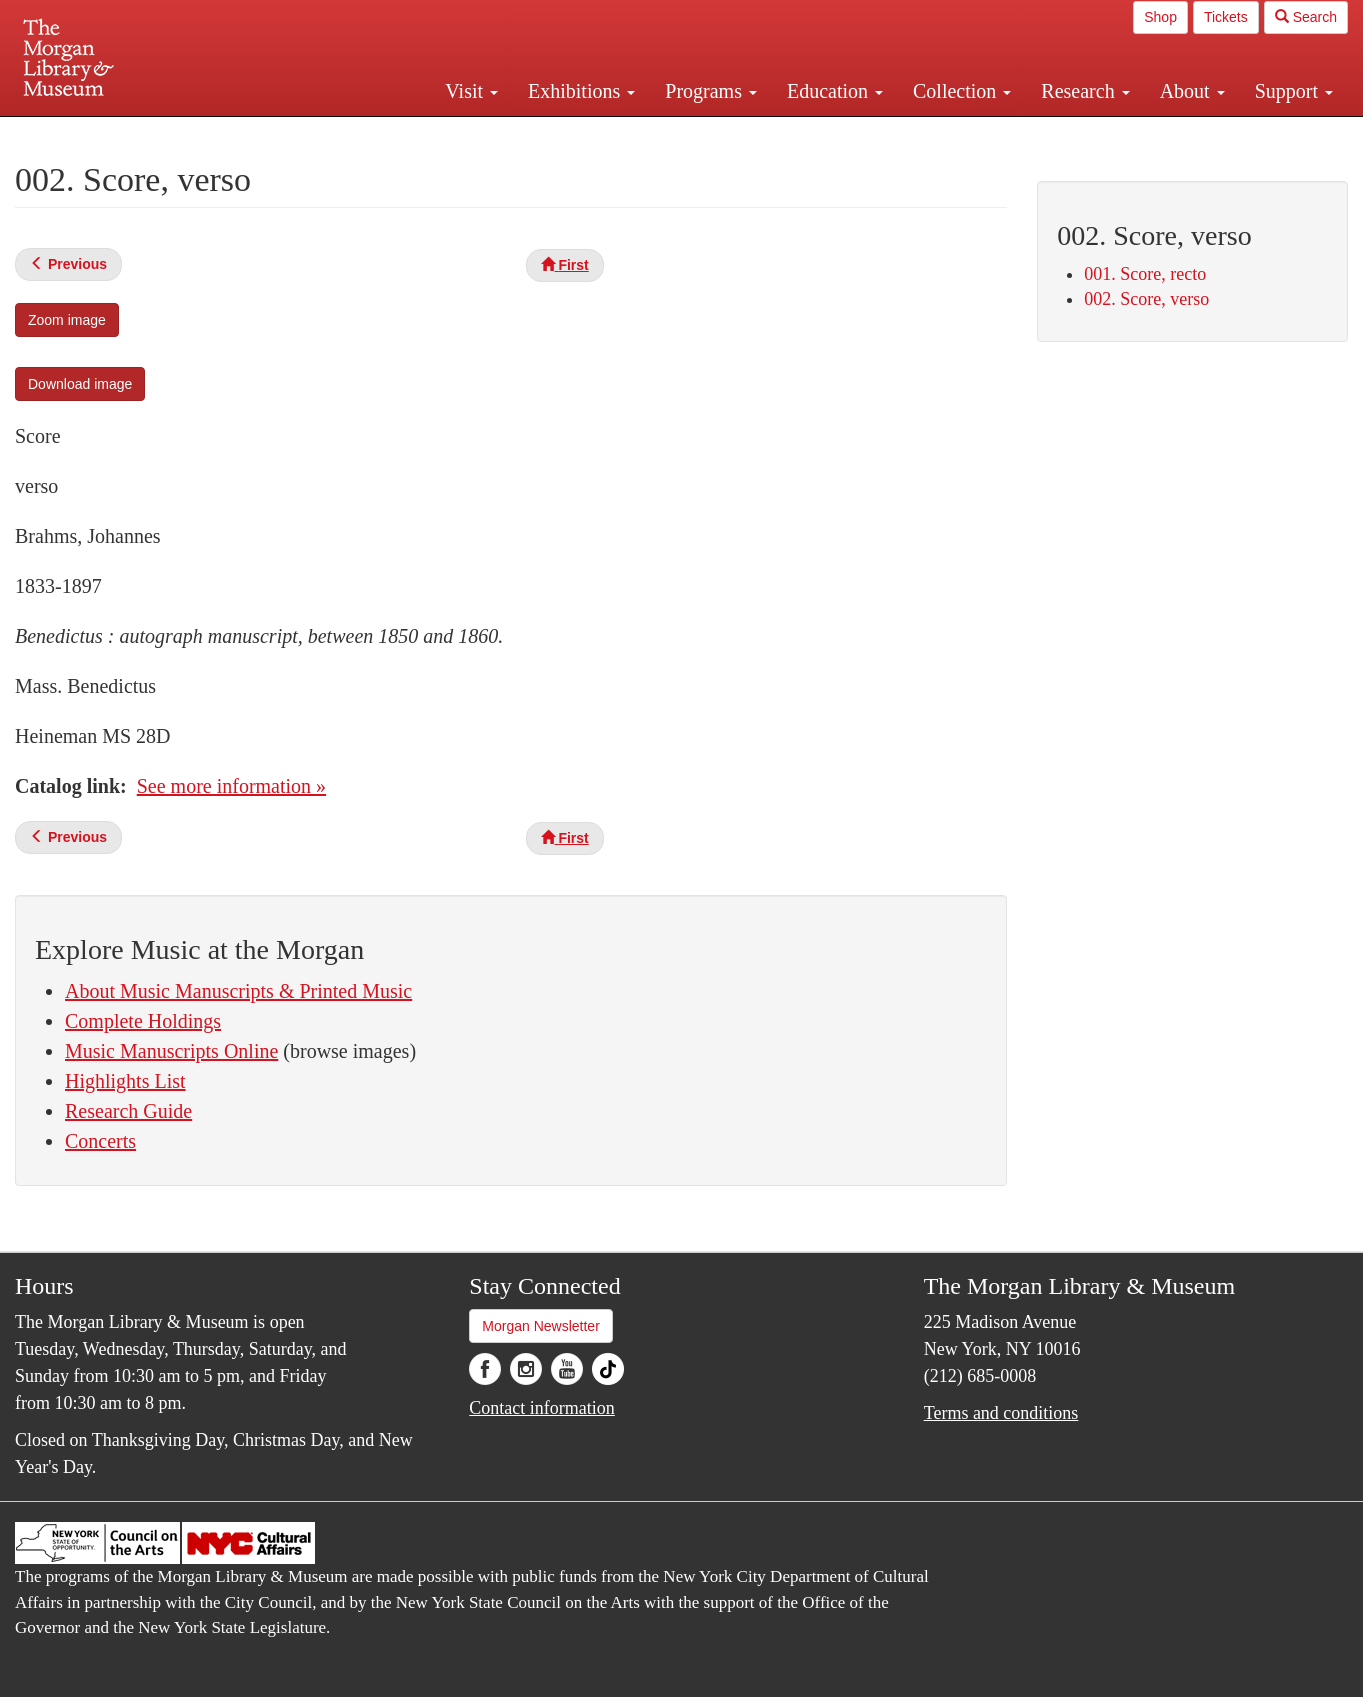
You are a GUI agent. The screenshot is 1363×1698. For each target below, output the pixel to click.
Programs (711, 91)
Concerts (100, 1141)
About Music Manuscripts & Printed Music (238, 991)
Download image (80, 384)
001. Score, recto (1145, 274)
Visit (471, 91)
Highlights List (125, 1081)
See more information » (231, 786)
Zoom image (67, 320)
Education (835, 91)
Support (1294, 91)
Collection (962, 91)
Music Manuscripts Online (171, 1051)
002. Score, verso (1146, 299)
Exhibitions (581, 91)
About (1192, 91)
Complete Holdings (143, 1021)
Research (1085, 91)
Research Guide (128, 1111)
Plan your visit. (444, 134)
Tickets (1226, 17)
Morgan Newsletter (541, 1326)
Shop (1160, 17)
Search (1306, 17)
